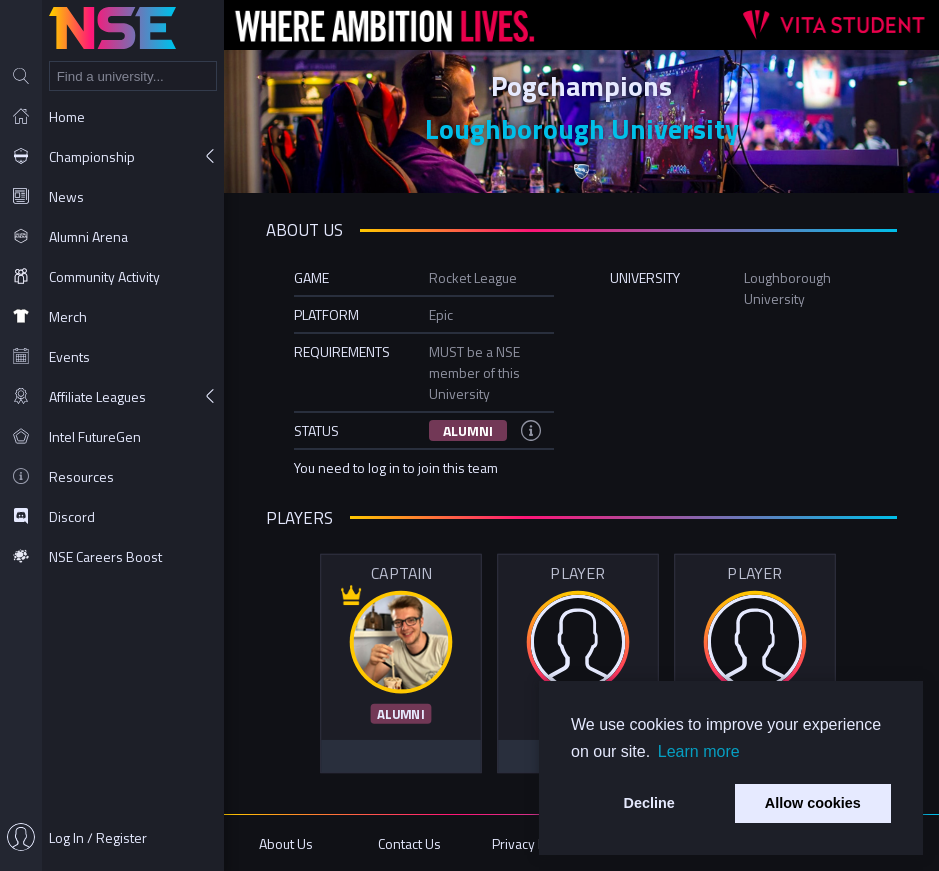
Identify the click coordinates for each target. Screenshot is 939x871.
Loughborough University (582, 128)
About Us (286, 843)
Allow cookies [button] (813, 803)
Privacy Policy (532, 843)
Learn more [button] (699, 751)
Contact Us (409, 843)
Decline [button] (649, 803)
